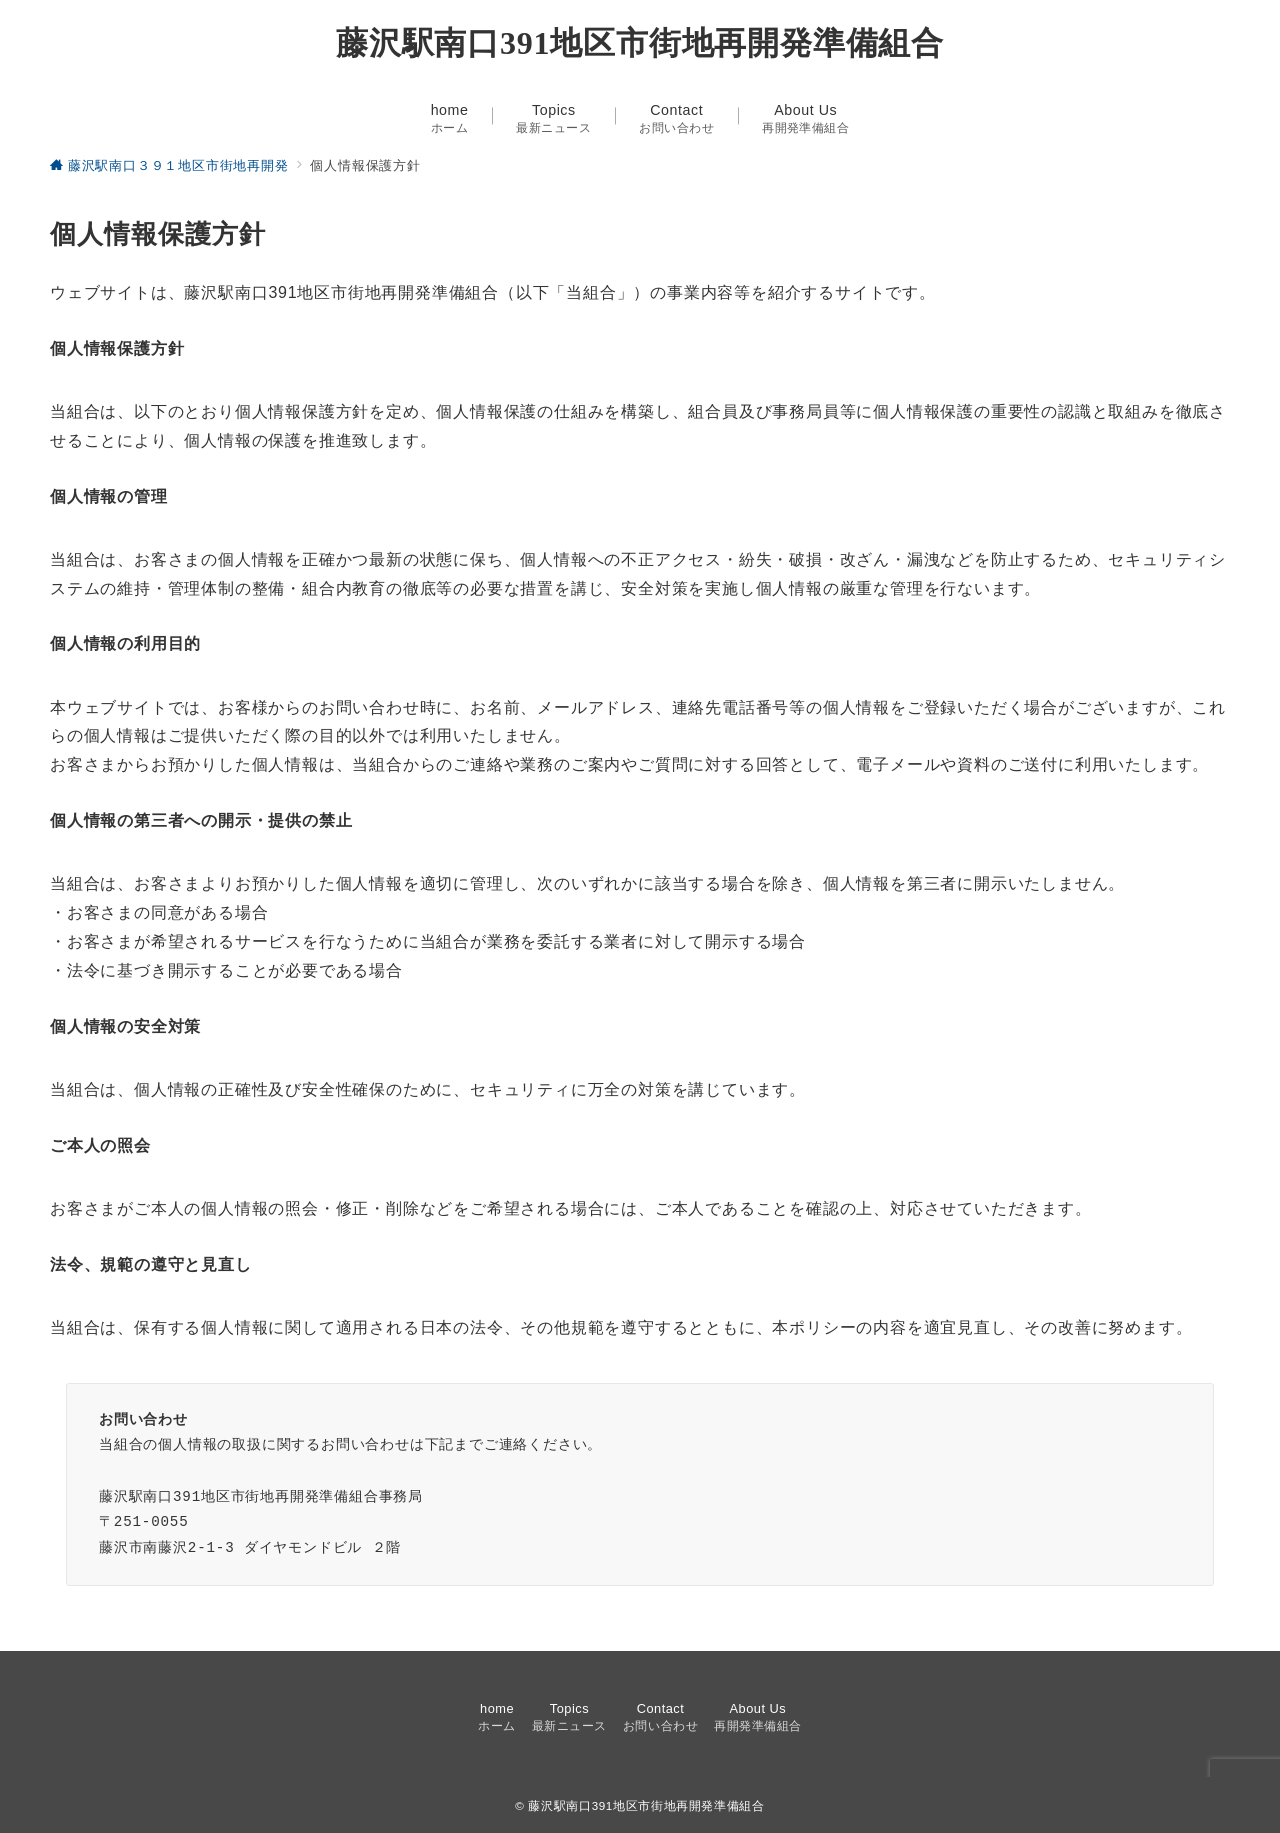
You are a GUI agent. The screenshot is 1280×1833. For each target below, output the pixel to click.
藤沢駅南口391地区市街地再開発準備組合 (640, 43)
